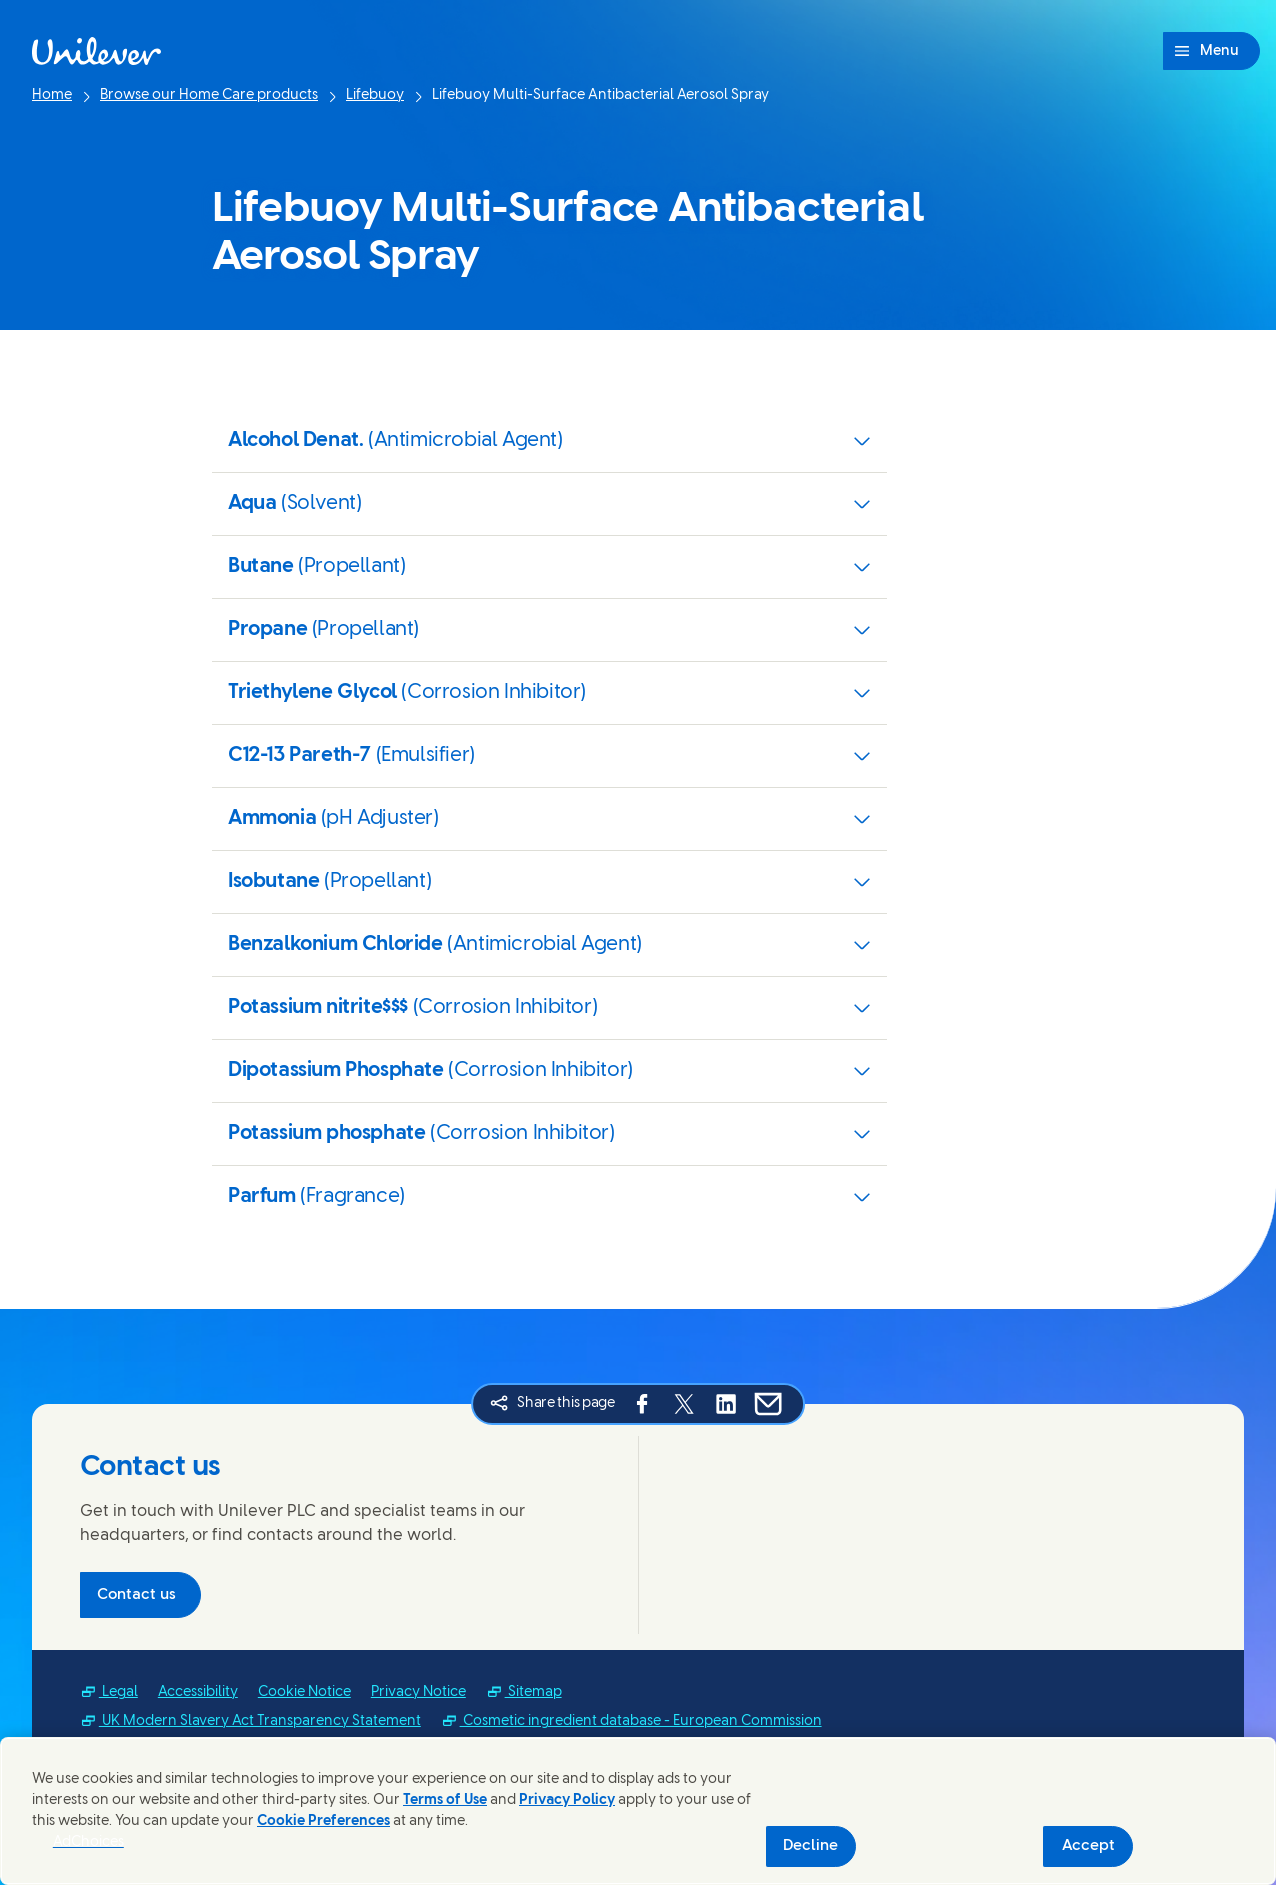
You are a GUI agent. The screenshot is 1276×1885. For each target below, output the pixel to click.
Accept (1088, 1846)
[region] (638, 1811)
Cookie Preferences (323, 1821)
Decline (810, 1846)
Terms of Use (445, 1800)
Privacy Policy (567, 1800)
